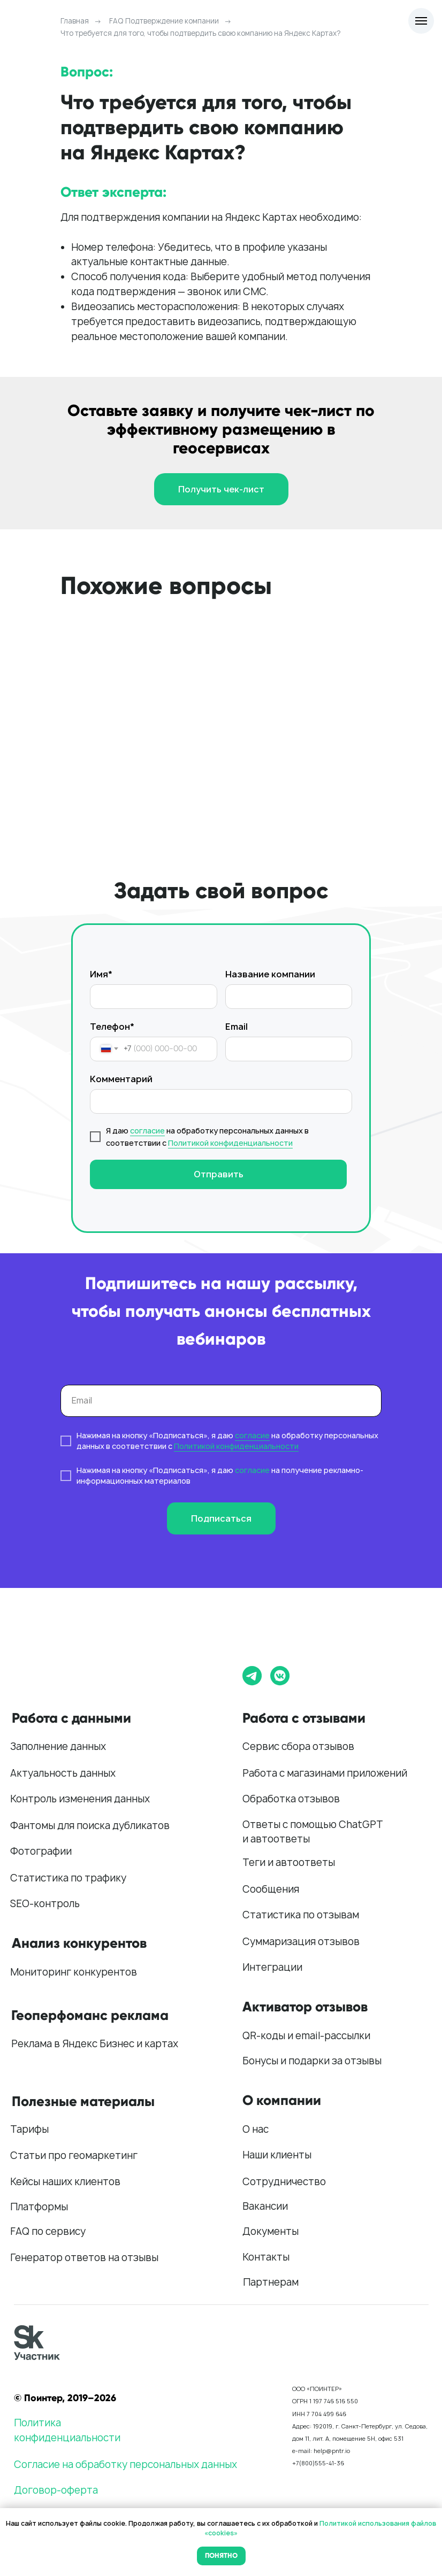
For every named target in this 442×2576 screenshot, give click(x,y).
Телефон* (112, 1026)
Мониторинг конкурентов (73, 1972)
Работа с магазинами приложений (324, 1773)
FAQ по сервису (48, 2231)
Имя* (101, 974)
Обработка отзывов (291, 1799)
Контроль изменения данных (80, 1799)
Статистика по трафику (68, 1878)
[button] (221, 489)
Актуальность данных (63, 1773)
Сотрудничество (284, 2181)
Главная (74, 21)
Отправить (218, 1174)
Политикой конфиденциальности (230, 1143)
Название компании (270, 974)
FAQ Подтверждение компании (164, 21)
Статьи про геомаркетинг (74, 2155)
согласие (147, 1130)
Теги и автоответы (288, 1862)
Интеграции (272, 1967)
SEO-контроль (45, 1903)
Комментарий (121, 1079)
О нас (255, 2129)
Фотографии (41, 1851)
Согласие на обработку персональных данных (125, 2464)
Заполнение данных (58, 1746)
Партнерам (271, 2282)
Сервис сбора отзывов (298, 1746)
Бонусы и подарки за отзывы (312, 2061)
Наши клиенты (276, 2155)
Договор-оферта (56, 2490)
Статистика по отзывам (300, 1915)
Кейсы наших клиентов (65, 2181)
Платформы (39, 2206)
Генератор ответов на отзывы (84, 2257)
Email (236, 1026)
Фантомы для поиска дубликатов (90, 1825)
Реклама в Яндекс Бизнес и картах (94, 2043)
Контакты (265, 2257)
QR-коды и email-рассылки (306, 2035)
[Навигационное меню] (421, 21)
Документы (270, 2231)
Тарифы (29, 2129)
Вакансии (265, 2206)
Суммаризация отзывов (301, 1941)
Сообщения (270, 1889)
